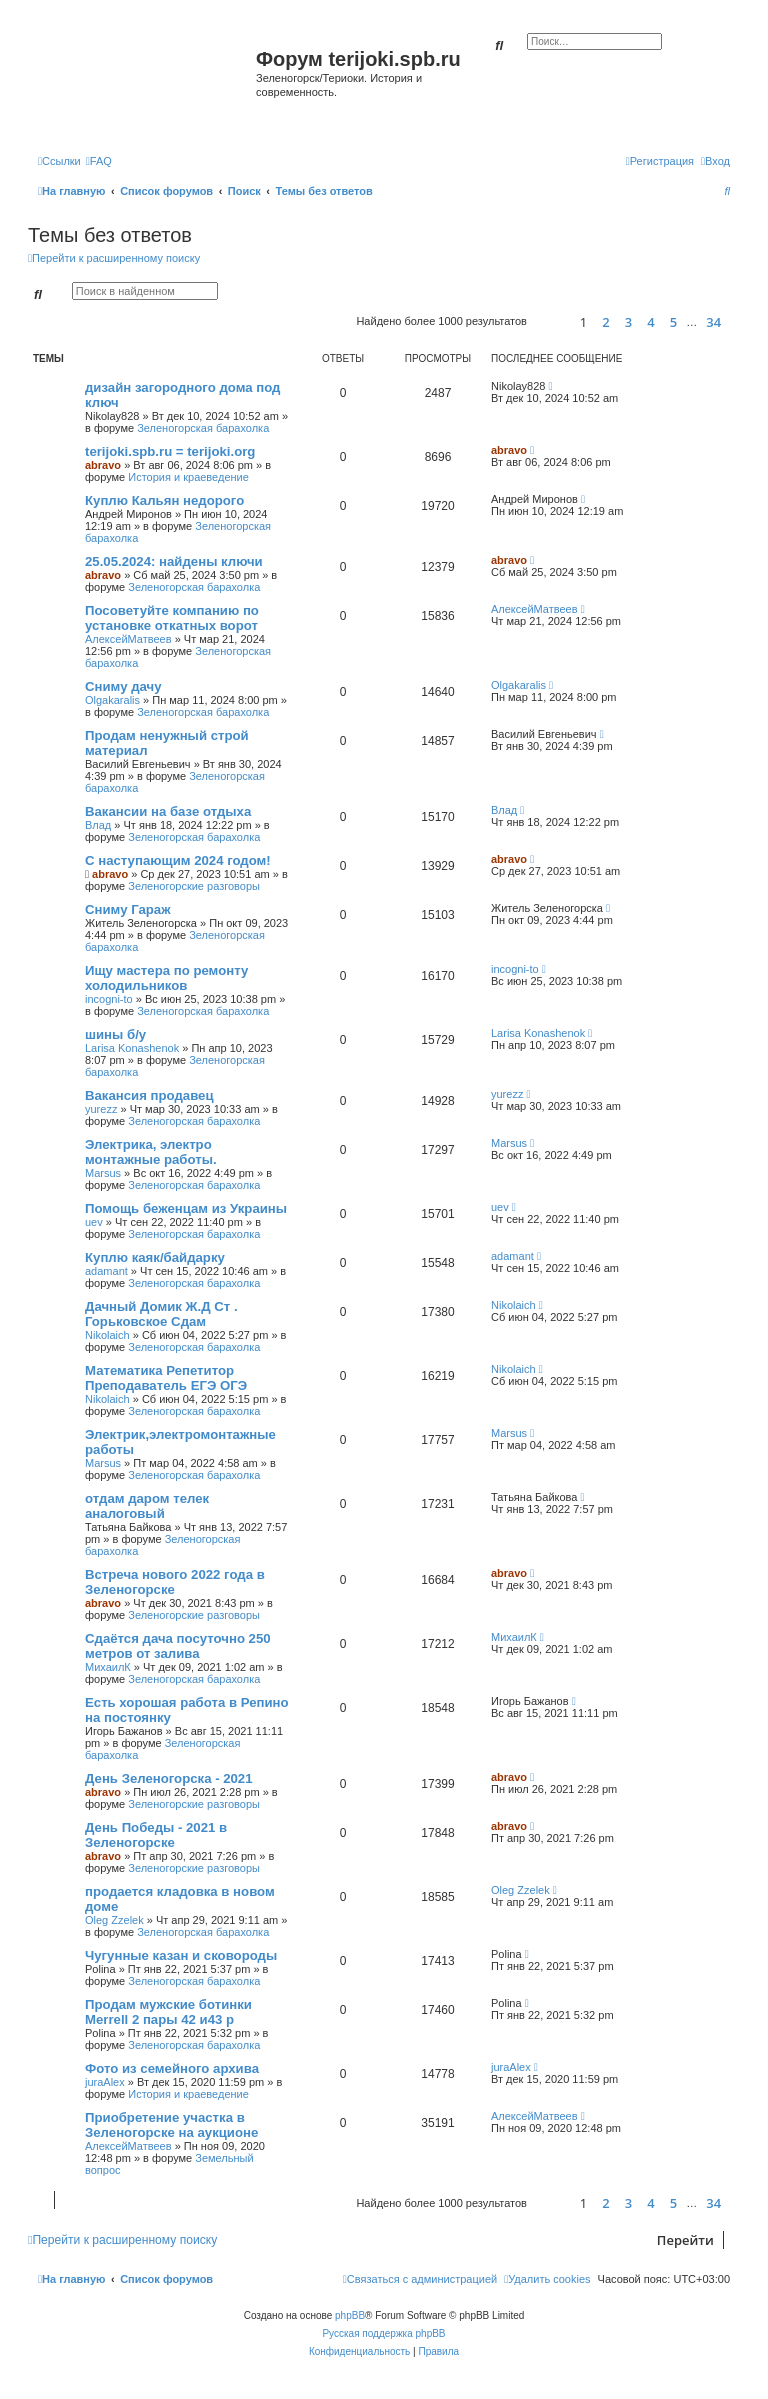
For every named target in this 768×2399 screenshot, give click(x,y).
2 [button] (605, 322)
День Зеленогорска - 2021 (169, 1778)
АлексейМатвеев (128, 639)
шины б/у (115, 1034)
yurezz (101, 1109)
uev (94, 1222)
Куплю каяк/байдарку (155, 1257)
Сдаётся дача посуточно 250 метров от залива (178, 1646)
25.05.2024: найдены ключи (174, 561)
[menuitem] (99, 161)
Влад (98, 825)
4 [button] (650, 322)
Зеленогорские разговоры (194, 886)
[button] (550, 321)
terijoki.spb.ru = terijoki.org (170, 451)
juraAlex (105, 2082)
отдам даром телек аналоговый (147, 1506)
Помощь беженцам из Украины (186, 1208)
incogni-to (109, 999)
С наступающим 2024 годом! (178, 860)
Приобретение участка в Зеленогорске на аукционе (171, 2125)
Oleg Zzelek (114, 1920)
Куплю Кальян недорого (164, 500)
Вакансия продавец (149, 1095)
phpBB (350, 2315)
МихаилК (108, 1667)
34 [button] (713, 322)
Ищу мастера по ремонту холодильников (166, 978)
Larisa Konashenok (132, 1048)
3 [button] (628, 322)
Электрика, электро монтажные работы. (151, 1152)
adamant (106, 1271)
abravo (103, 465)
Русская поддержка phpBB (383, 2333)
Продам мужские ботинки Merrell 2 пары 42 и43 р (168, 2012)
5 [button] (673, 322)
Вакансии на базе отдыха (168, 811)
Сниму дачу (123, 686)
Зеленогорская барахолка (203, 428)
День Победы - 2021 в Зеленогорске (156, 1835)
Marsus (103, 1173)
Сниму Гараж (128, 909)
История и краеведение (188, 477)
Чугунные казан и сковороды (181, 1955)
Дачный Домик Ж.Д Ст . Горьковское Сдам (161, 1314)
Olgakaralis (112, 700)
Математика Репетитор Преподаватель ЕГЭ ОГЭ (166, 1378)
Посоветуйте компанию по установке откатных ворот (172, 618)
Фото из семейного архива (172, 2068)
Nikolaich (107, 1335)
